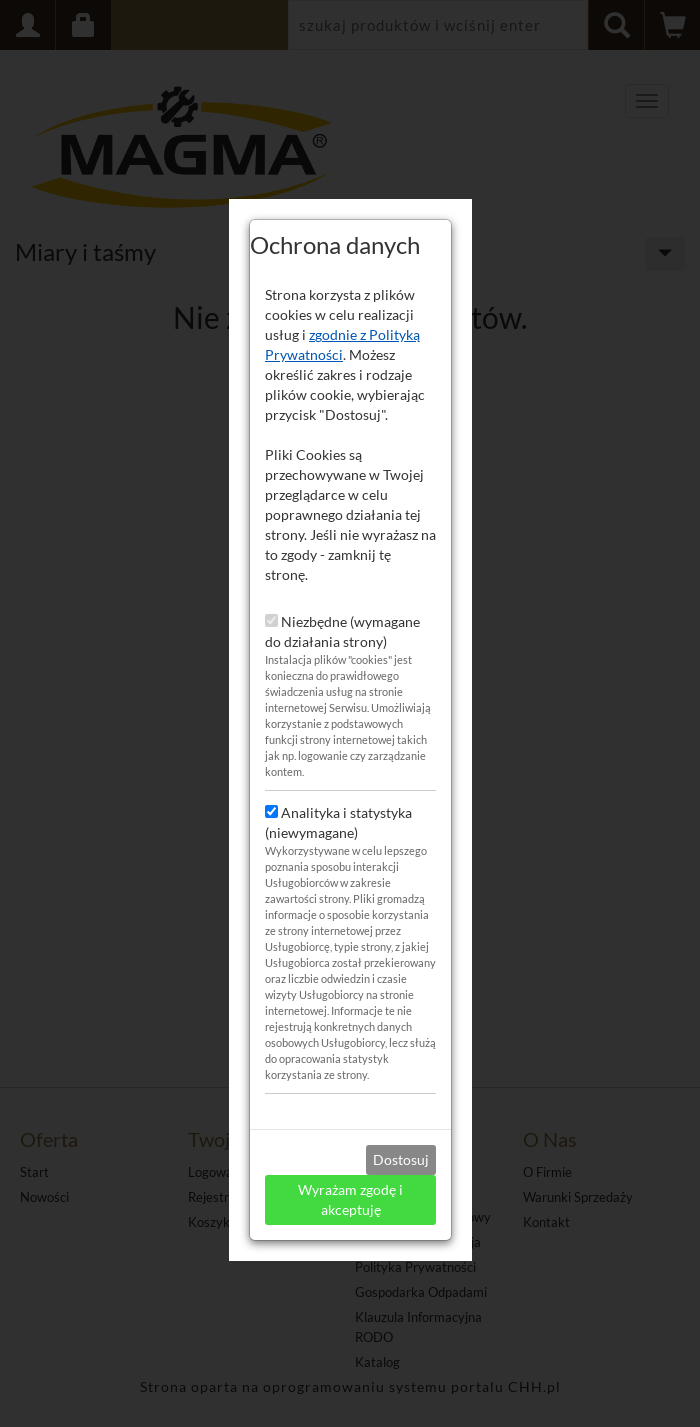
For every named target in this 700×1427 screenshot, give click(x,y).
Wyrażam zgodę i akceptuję (350, 1186)
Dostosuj (401, 1146)
